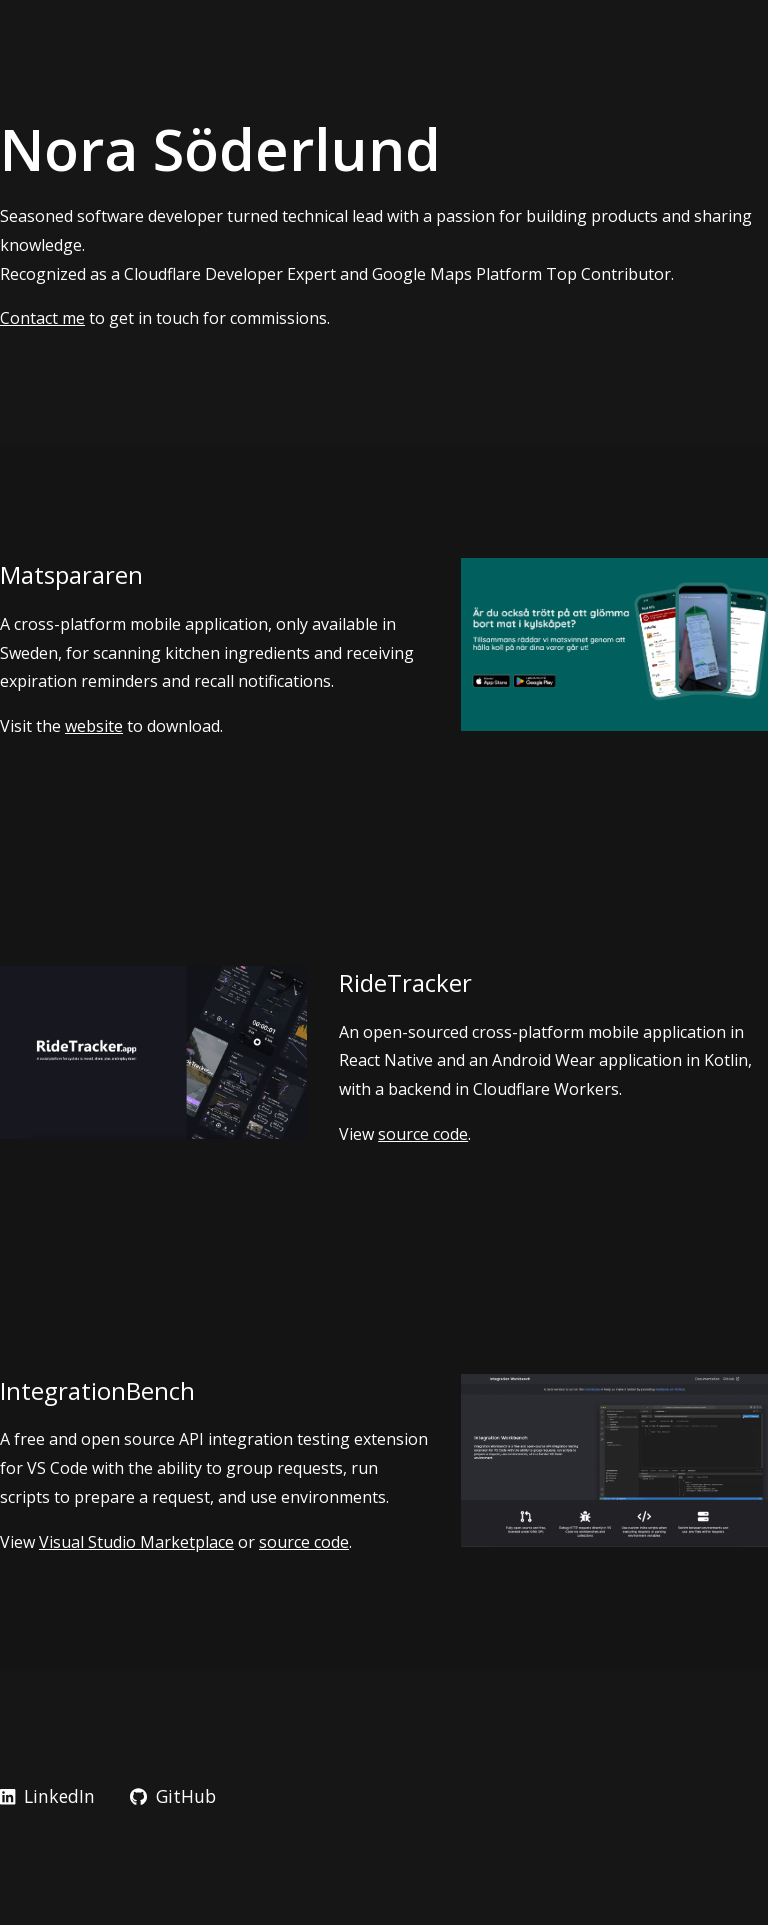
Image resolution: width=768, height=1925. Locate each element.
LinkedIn (47, 1796)
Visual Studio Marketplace (136, 1542)
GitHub (173, 1796)
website (94, 726)
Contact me (42, 318)
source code (423, 1134)
